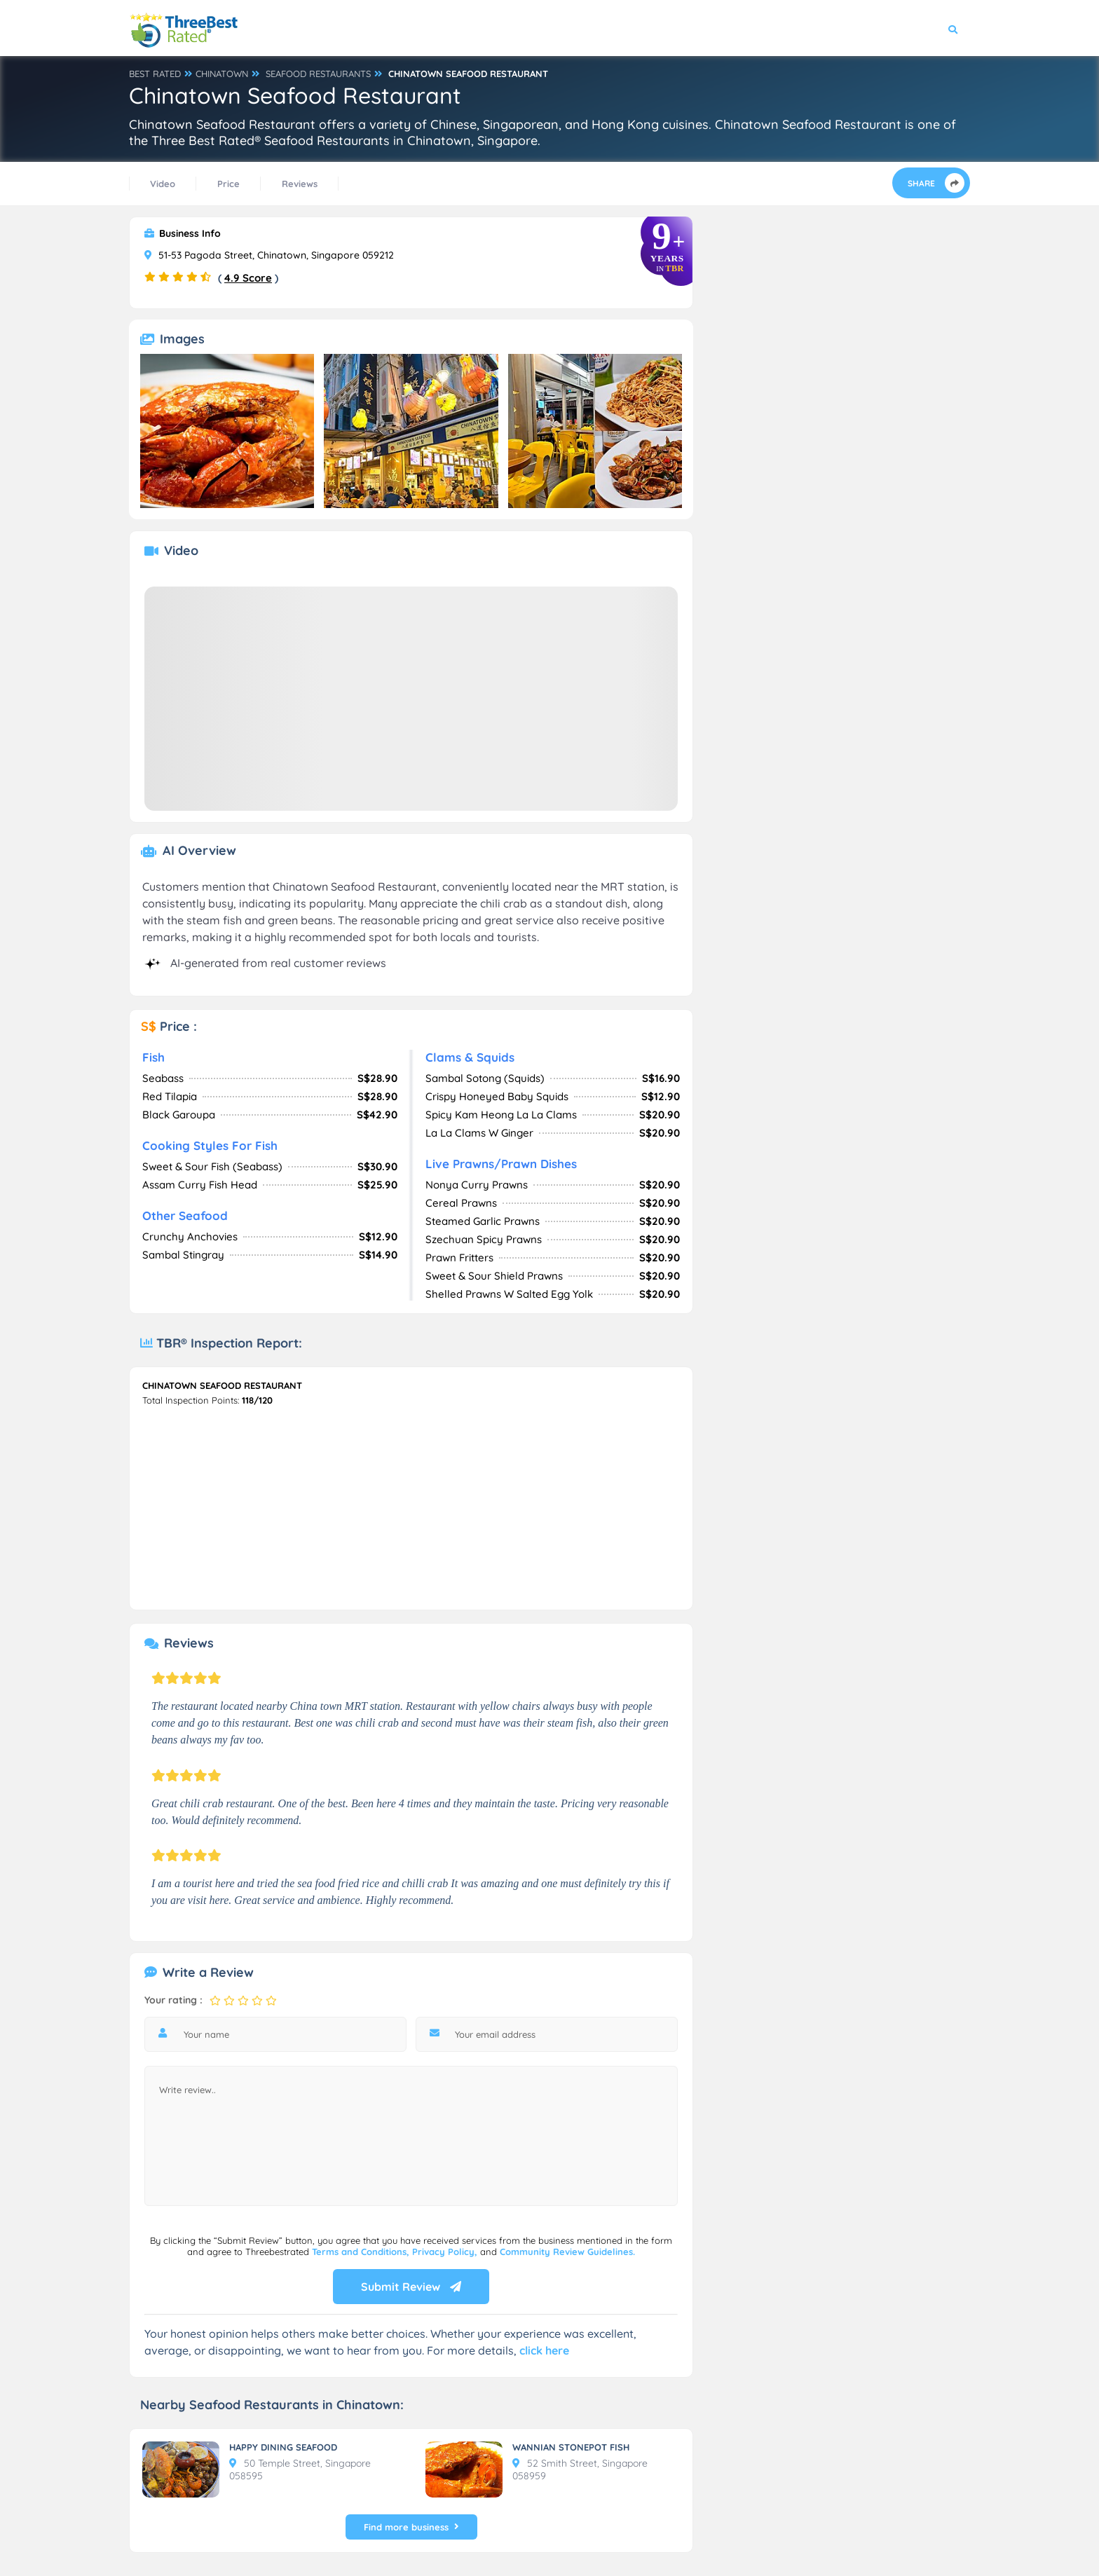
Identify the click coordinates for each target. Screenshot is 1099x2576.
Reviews (300, 183)
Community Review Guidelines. (567, 2251)
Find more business (411, 2527)
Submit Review (411, 2287)
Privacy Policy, (446, 2251)
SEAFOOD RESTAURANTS (318, 73)
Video (162, 183)
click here (544, 2350)
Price (228, 183)
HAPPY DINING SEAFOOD (283, 2447)
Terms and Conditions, (362, 2251)
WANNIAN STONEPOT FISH (570, 2447)
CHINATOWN (222, 73)
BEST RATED (155, 73)
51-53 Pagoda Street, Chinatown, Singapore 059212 (269, 255)
